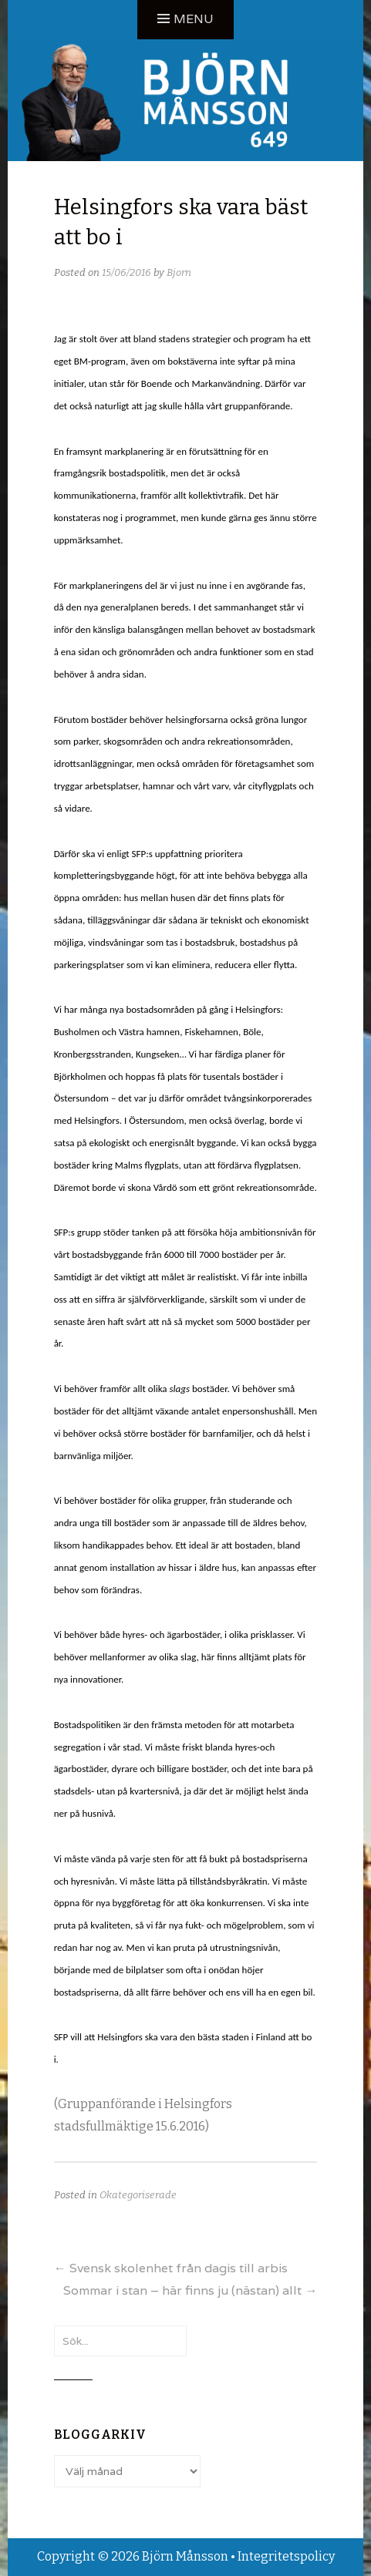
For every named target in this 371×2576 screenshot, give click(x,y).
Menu (194, 19)
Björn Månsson (185, 2556)
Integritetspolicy (286, 2556)
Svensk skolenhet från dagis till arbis (171, 2268)
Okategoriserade (138, 2195)
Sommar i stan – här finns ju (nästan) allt (190, 2290)
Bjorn (179, 272)
